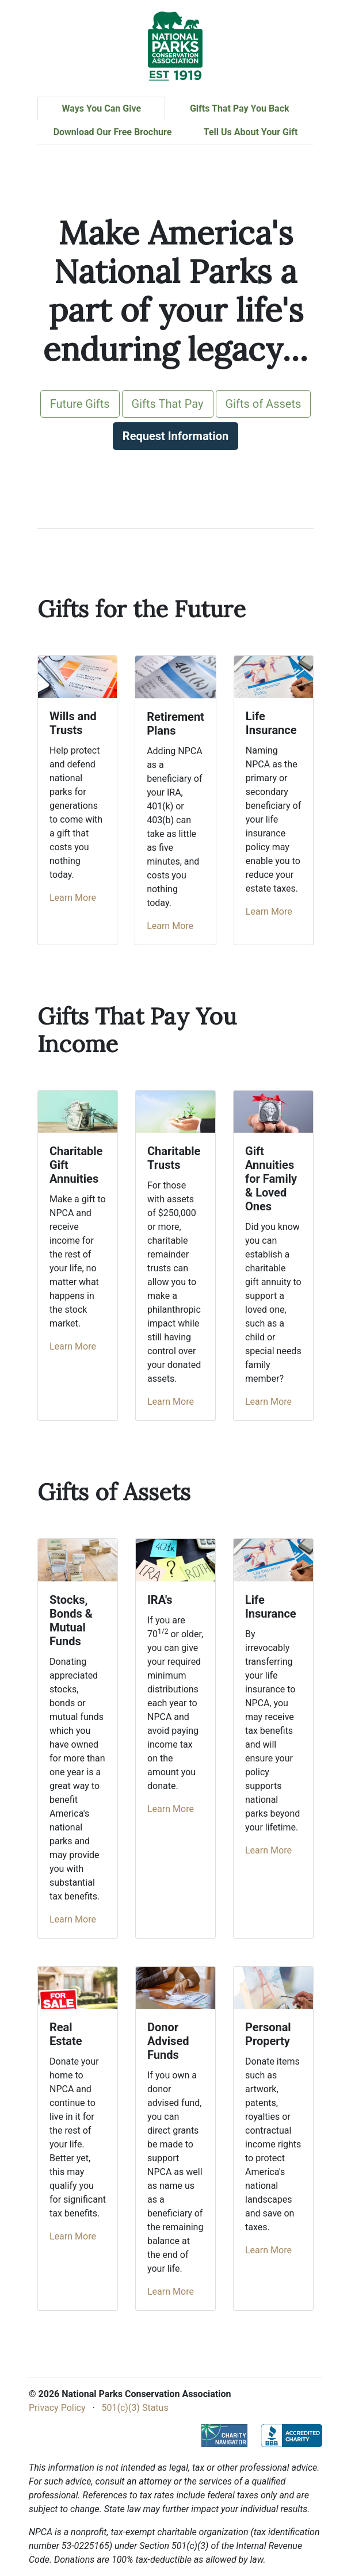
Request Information (175, 436)
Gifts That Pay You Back (239, 108)
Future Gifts (80, 404)
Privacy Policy (57, 2407)
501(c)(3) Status (135, 2407)
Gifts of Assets (264, 404)
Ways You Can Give (101, 108)
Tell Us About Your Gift (251, 132)
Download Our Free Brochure (113, 132)
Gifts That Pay (168, 404)
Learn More (72, 897)
